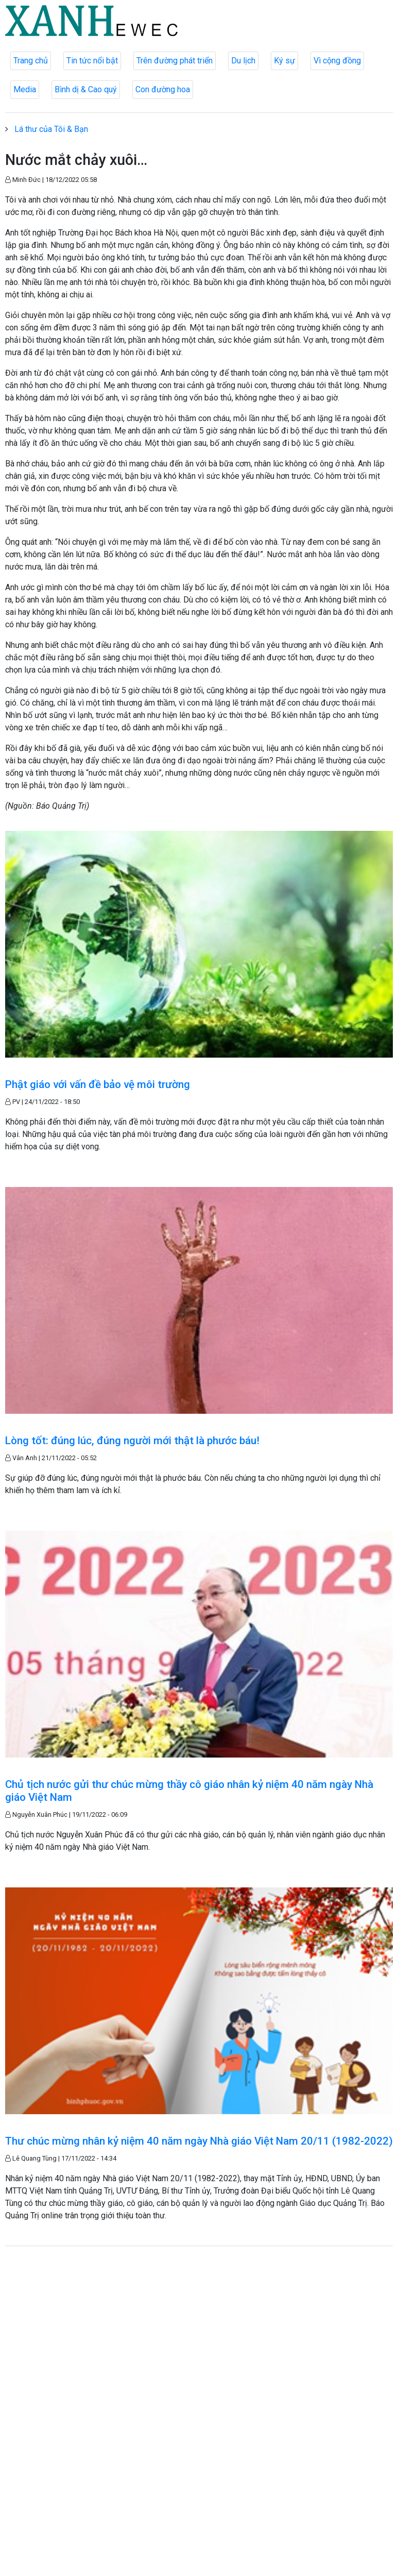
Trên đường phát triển (174, 60)
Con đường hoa (162, 89)
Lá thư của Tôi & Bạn (51, 129)
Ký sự (284, 60)
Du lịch (243, 60)
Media (24, 89)
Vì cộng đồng (337, 60)
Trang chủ (30, 60)
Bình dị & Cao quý (86, 89)
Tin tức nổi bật (92, 60)
